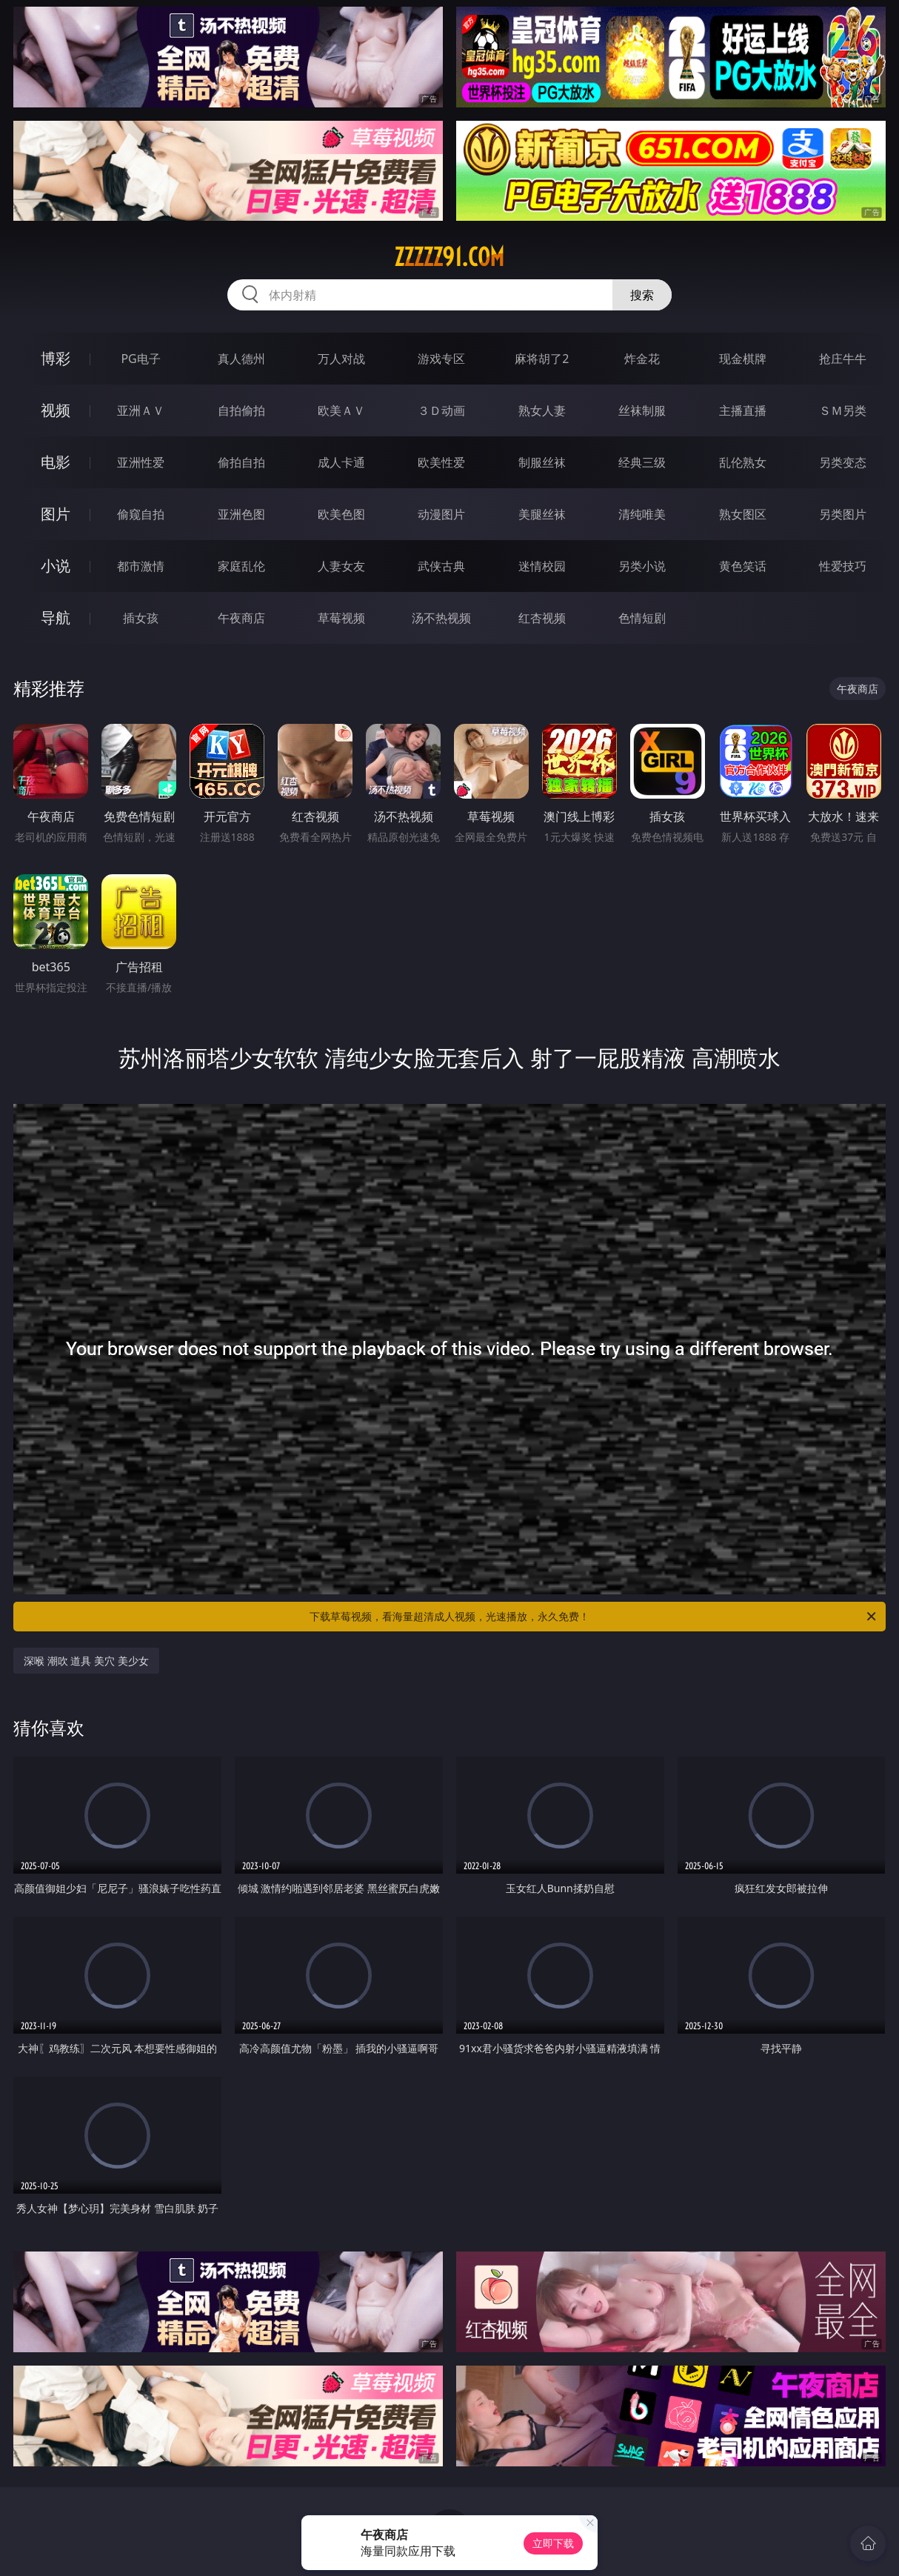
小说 (55, 566)
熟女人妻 (542, 410)
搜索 (642, 295)
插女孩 (140, 618)
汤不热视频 (441, 618)
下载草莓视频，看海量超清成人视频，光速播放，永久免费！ (594, 1616)
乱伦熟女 (742, 462)
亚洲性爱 (140, 462)
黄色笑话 (742, 566)
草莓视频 (341, 618)
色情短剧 (642, 618)
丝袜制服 (642, 410)
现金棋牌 (742, 358)
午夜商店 (241, 618)
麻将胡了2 (542, 358)
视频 (55, 410)
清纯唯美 (642, 514)
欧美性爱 (441, 462)
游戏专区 (441, 358)
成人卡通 (341, 462)
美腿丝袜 (542, 514)
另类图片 (842, 514)
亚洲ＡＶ (140, 410)
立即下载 (553, 2543)
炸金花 (642, 358)
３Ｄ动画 (441, 410)
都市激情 (140, 566)
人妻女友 (341, 566)
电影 (55, 462)
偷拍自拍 (241, 462)
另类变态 (842, 462)
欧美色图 (341, 514)
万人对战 (341, 358)
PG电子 (140, 358)
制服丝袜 (542, 462)
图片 (55, 514)
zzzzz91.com (449, 257)
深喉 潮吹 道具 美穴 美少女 (86, 1661)
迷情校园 (542, 566)
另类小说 (642, 566)
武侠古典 (441, 566)
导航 (55, 618)
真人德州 (241, 358)
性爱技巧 (842, 566)
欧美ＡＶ (341, 410)
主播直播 (742, 410)
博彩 (55, 358)
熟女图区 (742, 514)
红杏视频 (542, 618)
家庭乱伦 (241, 566)
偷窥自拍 (140, 514)
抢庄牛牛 (842, 358)
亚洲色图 (241, 514)
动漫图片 (441, 514)
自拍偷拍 (241, 410)
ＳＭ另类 (842, 410)
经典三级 (642, 462)
